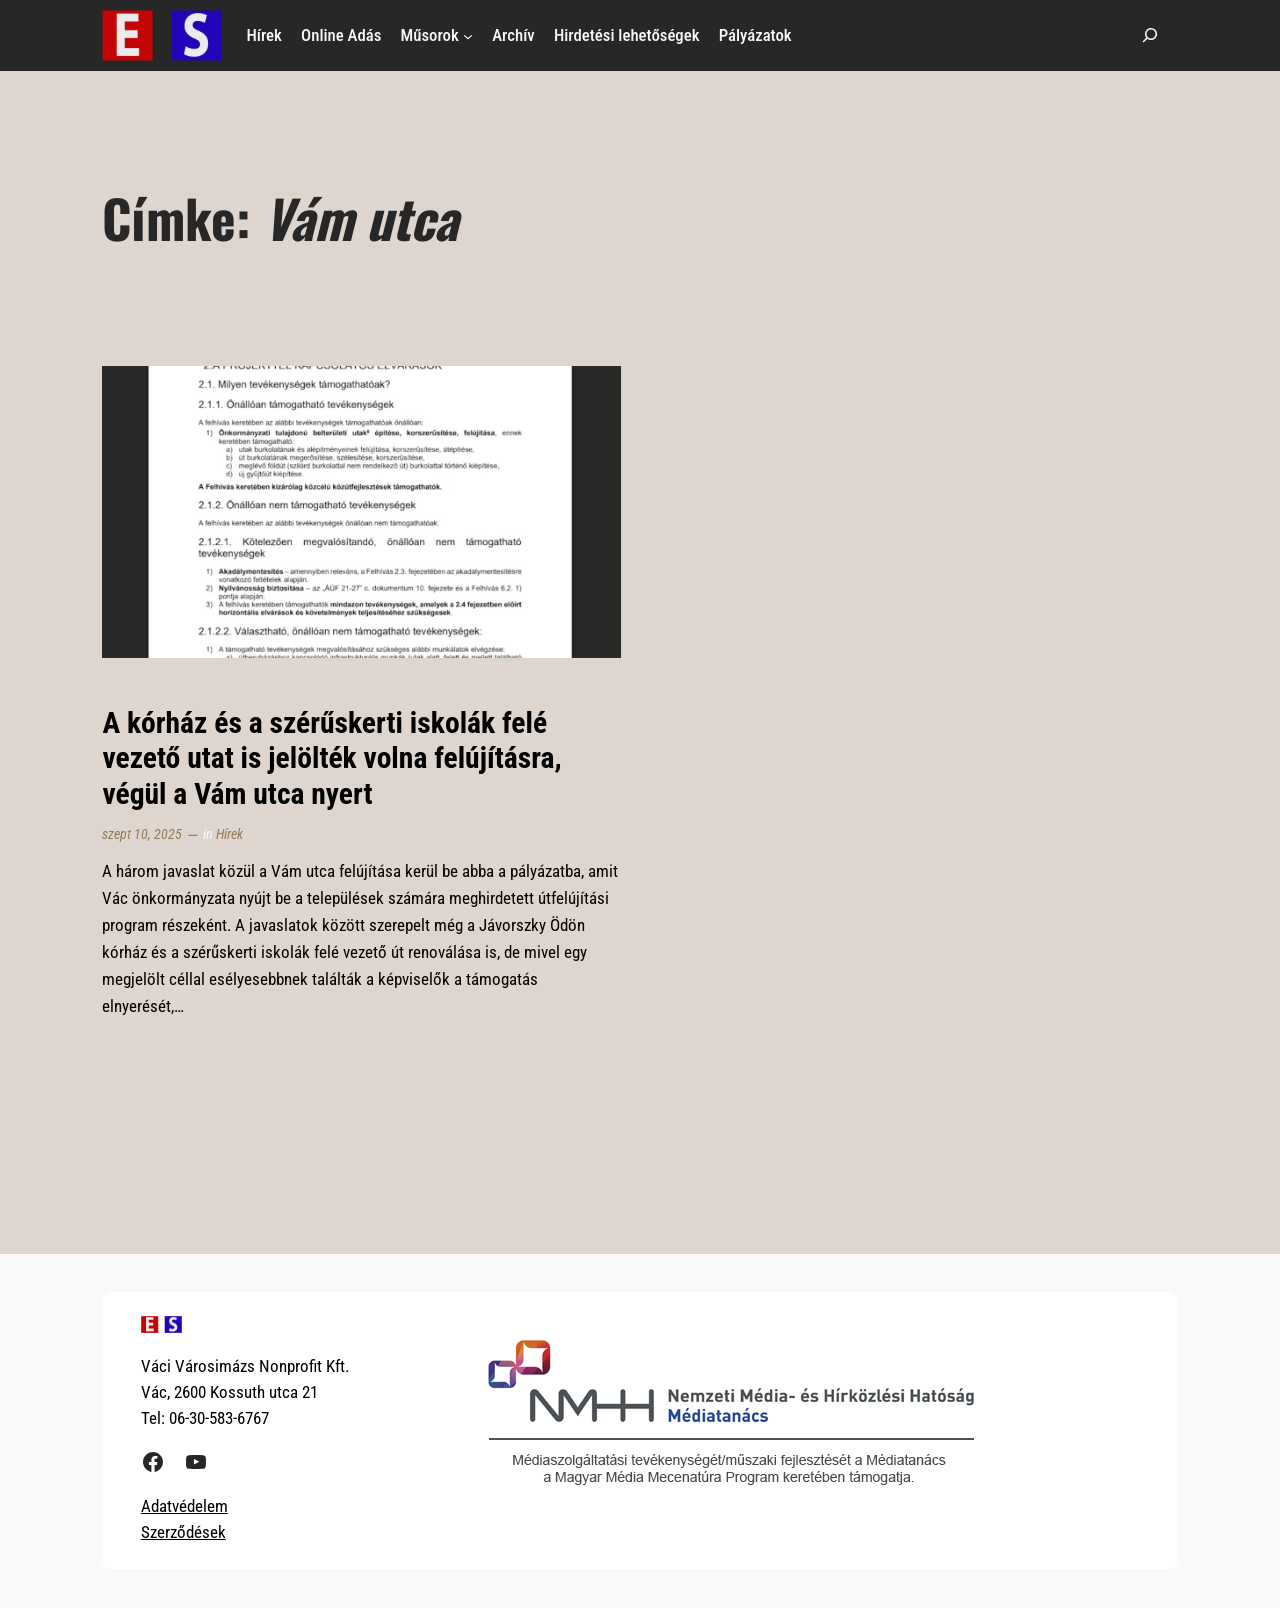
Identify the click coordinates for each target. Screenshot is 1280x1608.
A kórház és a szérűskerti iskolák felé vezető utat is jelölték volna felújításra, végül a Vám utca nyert (331, 758)
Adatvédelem (184, 1506)
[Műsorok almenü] (468, 35)
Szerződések (183, 1532)
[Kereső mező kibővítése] (1150, 35)
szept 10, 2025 (142, 834)
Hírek (229, 834)
